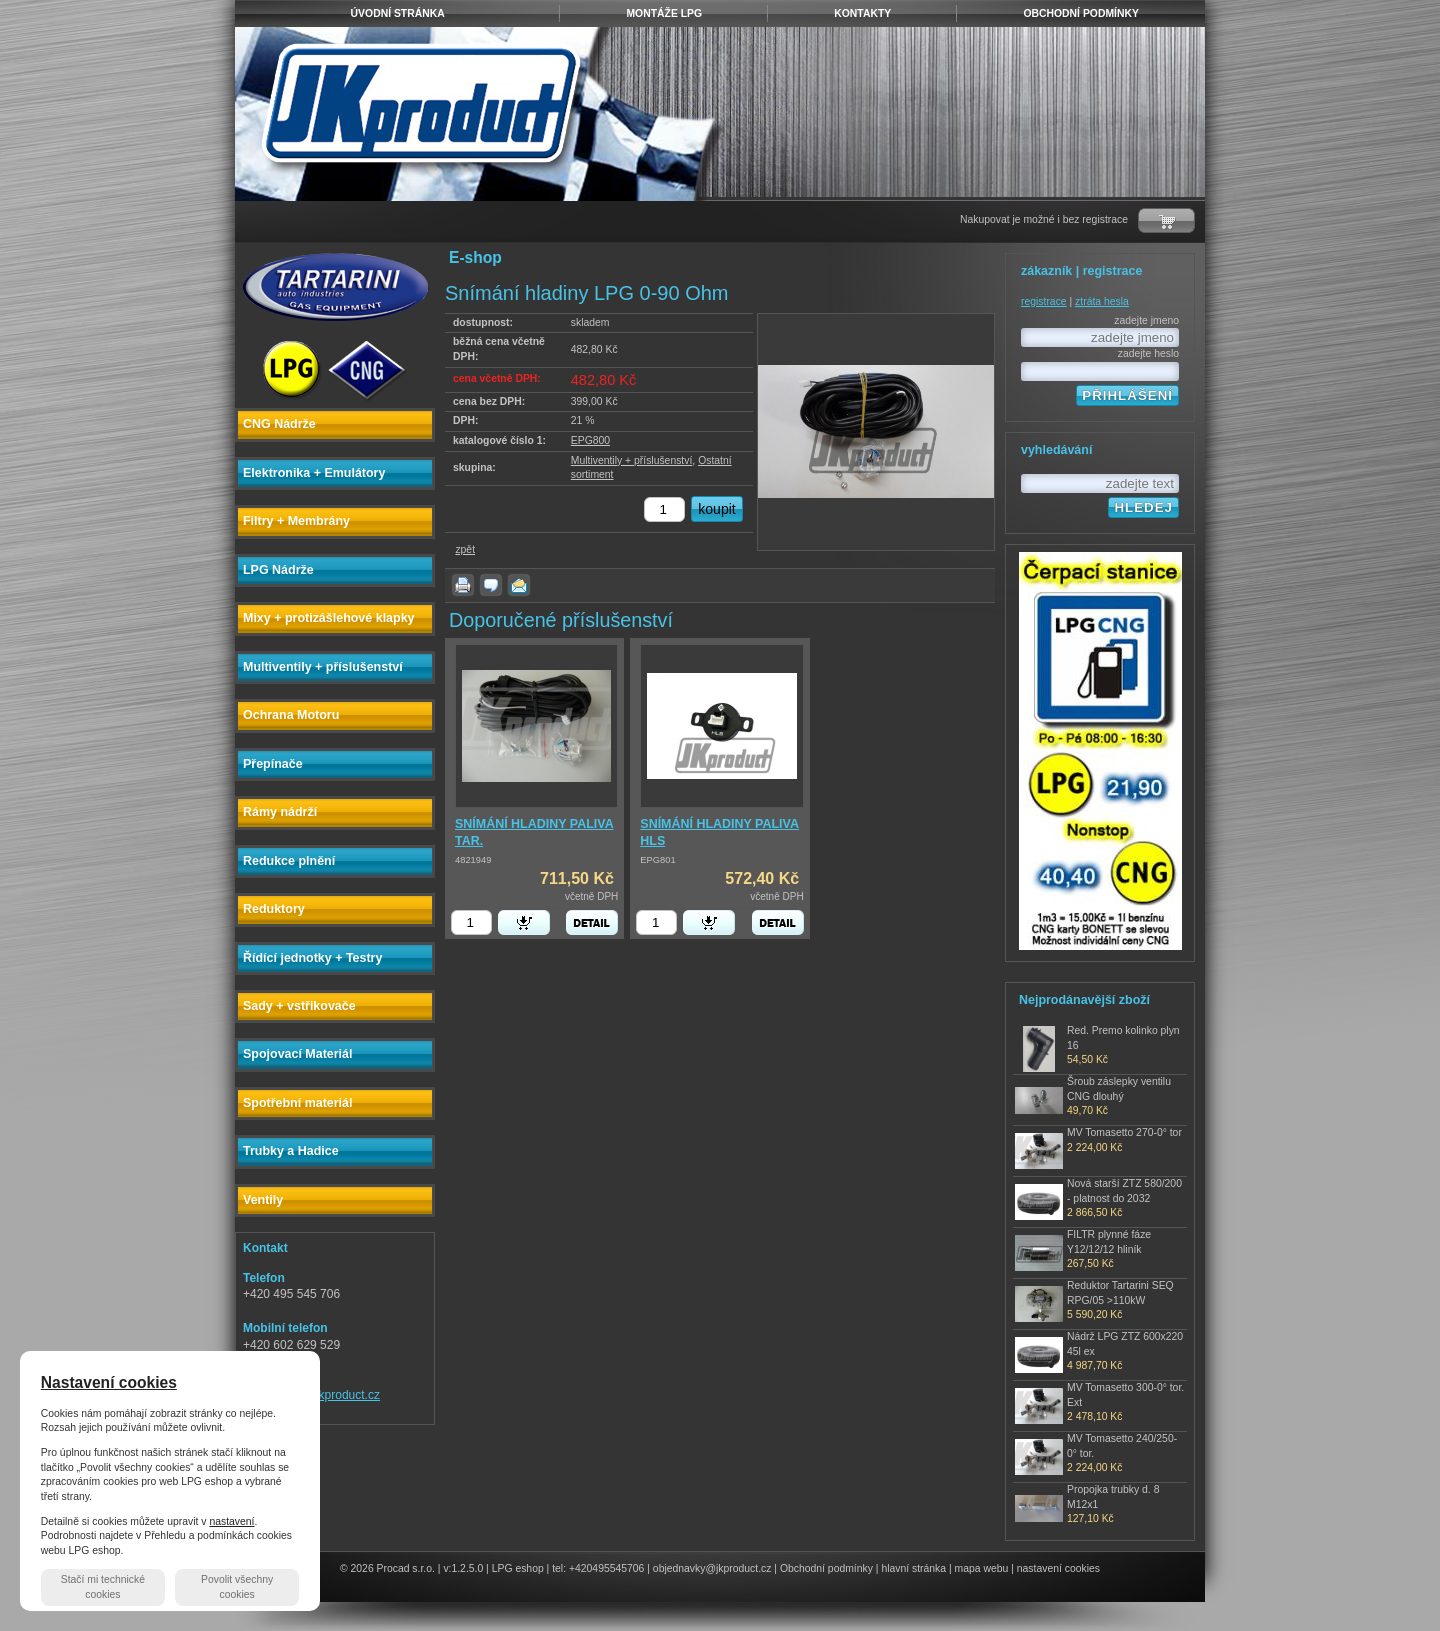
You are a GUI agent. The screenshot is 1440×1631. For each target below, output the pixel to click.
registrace (1044, 301)
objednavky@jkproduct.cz (712, 1568)
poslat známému (519, 585)
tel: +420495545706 (598, 1568)
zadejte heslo (1148, 353)
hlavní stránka (913, 1568)
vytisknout (463, 585)
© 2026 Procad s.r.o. (387, 1568)
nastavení (231, 1521)
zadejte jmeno (1146, 320)
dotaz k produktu (491, 585)
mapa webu (982, 1568)
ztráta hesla (1102, 301)
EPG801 (657, 860)
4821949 (473, 860)
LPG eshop (518, 1568)
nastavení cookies (1058, 1568)
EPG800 (590, 440)
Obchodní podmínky (826, 1568)
